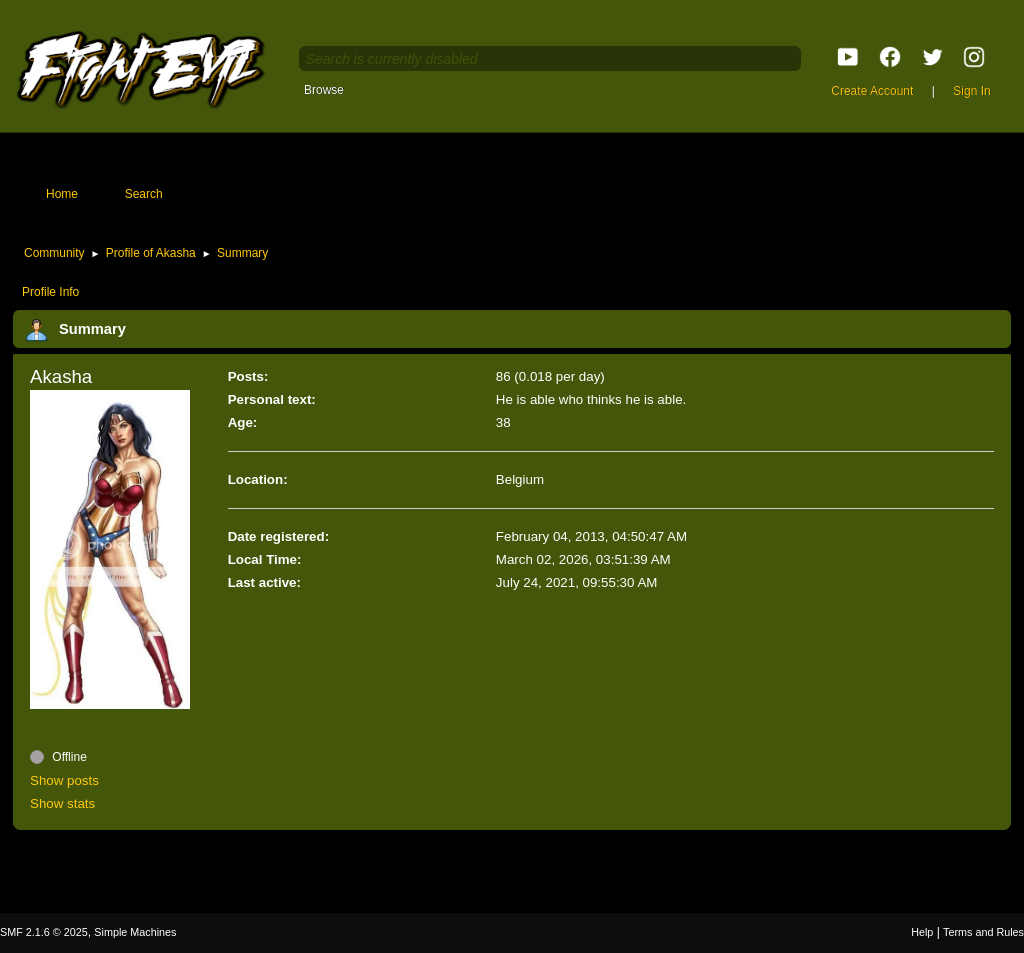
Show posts (64, 780)
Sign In (971, 91)
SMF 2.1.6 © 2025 (44, 932)
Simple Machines (135, 932)
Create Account (872, 91)
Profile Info (50, 292)
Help (922, 932)
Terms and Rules (983, 932)
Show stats (62, 803)
